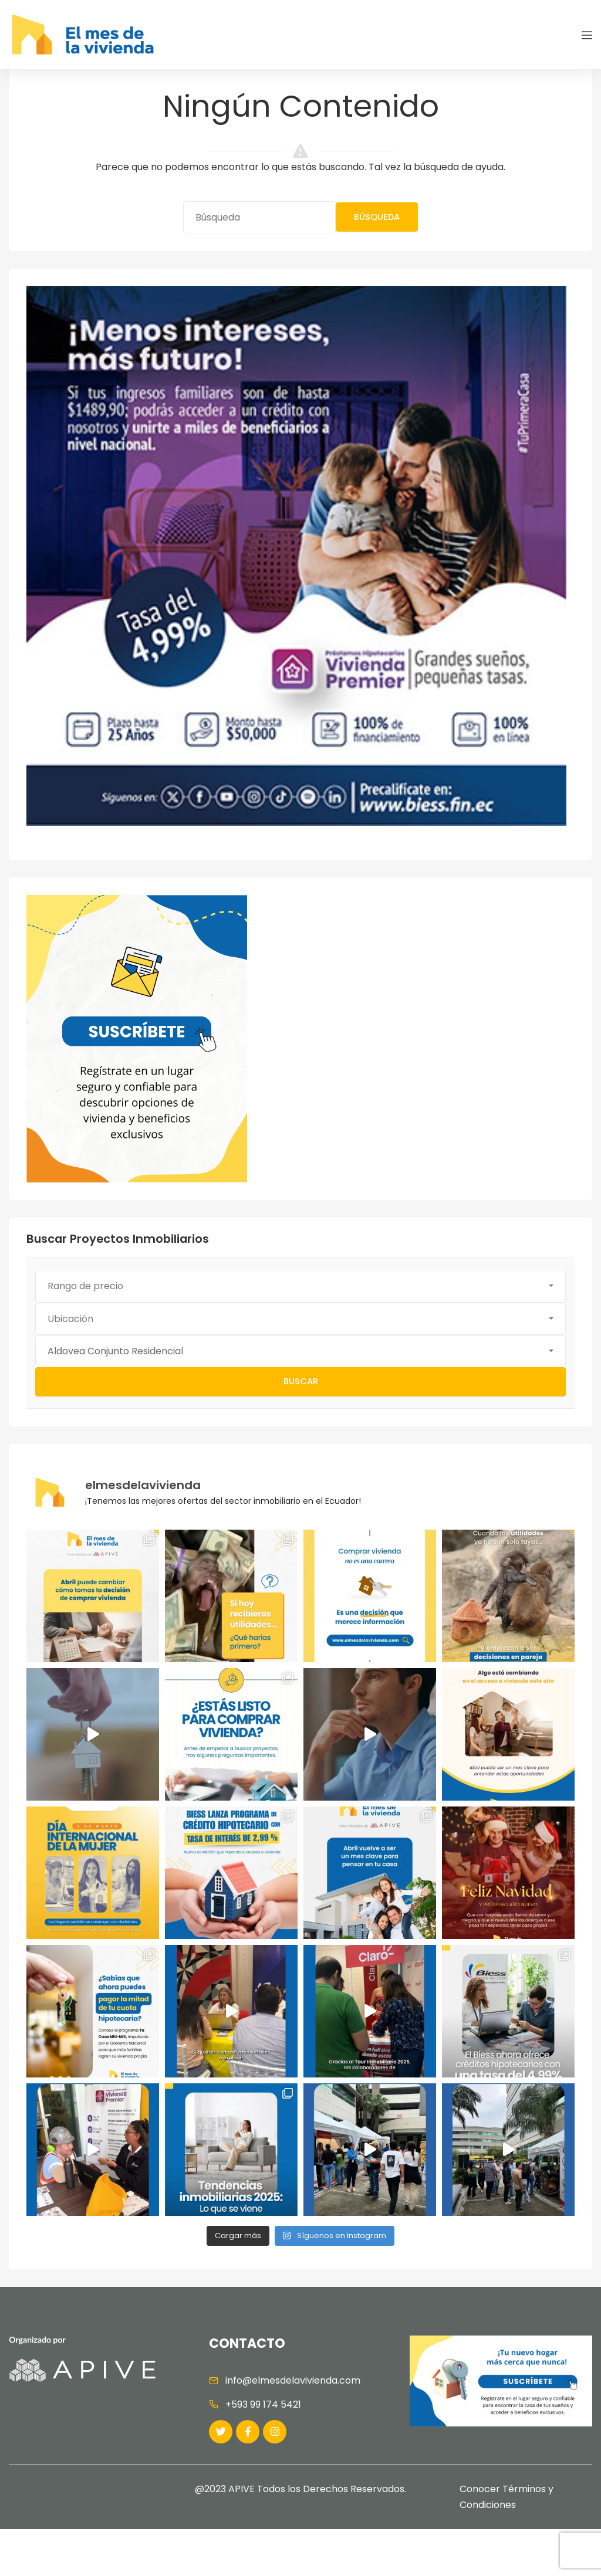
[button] (300, 1286)
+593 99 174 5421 (263, 2404)
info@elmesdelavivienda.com (292, 2380)
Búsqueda (377, 217)
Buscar (300, 1381)
